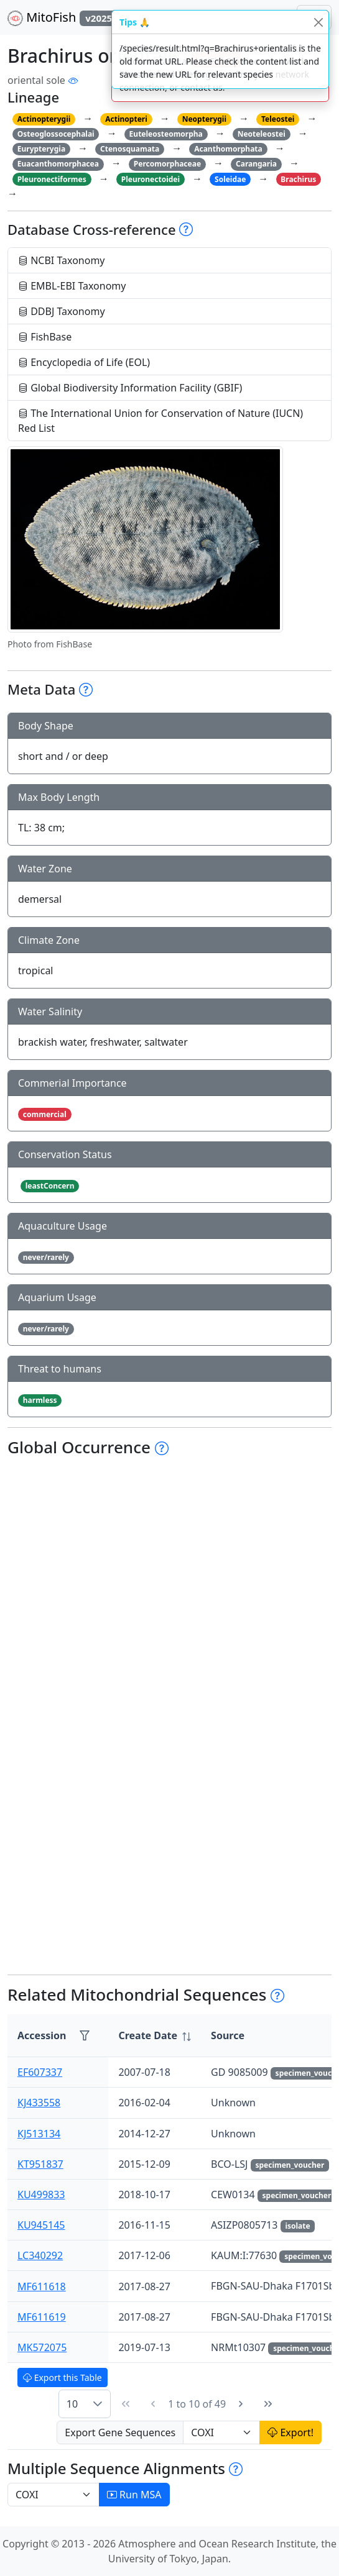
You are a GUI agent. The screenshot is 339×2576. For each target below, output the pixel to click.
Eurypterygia (41, 149)
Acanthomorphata (228, 149)
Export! (290, 2432)
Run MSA (134, 2494)
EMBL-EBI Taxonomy (72, 286)
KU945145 (41, 2225)
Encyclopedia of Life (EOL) (84, 362)
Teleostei (277, 119)
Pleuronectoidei (150, 179)
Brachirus (298, 179)
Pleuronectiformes (51, 179)
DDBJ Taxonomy (61, 311)
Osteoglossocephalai (56, 134)
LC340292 (40, 2255)
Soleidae (230, 179)
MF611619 (41, 2317)
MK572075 (42, 2347)
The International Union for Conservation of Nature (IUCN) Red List (160, 420)
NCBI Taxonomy (61, 260)
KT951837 (40, 2164)
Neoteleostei (262, 134)
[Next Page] (240, 2403)
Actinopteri (126, 119)
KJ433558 (38, 2102)
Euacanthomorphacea (58, 163)
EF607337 (39, 2072)
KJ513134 (38, 2133)
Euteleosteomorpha (166, 134)
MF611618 (41, 2286)
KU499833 (41, 2194)
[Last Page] (268, 2403)
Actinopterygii (44, 119)
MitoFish (69, 17)
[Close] (318, 22)
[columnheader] (154, 2035)
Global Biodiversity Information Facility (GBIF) (130, 388)
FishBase (45, 337)
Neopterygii (204, 119)
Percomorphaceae (167, 163)
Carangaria (256, 163)
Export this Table (62, 2377)
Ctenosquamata (129, 149)
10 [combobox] (72, 2404)
